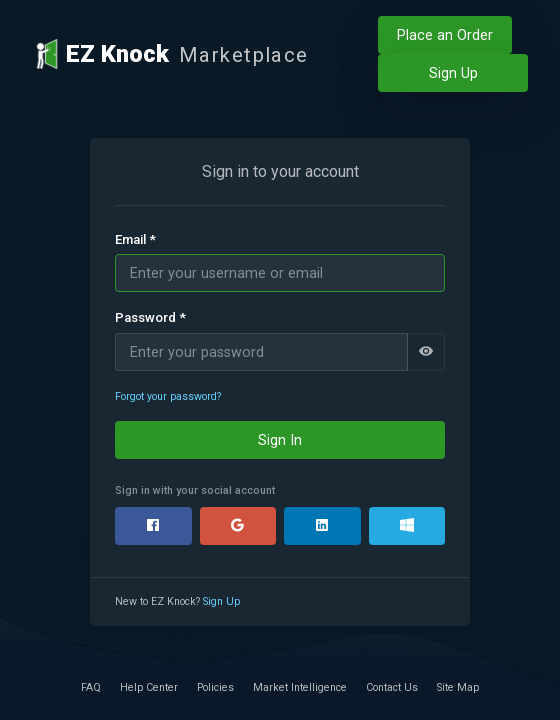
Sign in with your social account (195, 490)
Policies (215, 687)
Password (150, 317)
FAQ (91, 687)
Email (135, 240)
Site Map (458, 687)
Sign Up (453, 73)
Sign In (280, 440)
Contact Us (392, 687)
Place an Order (445, 35)
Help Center (149, 687)
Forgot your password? (168, 396)
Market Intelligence (300, 687)
